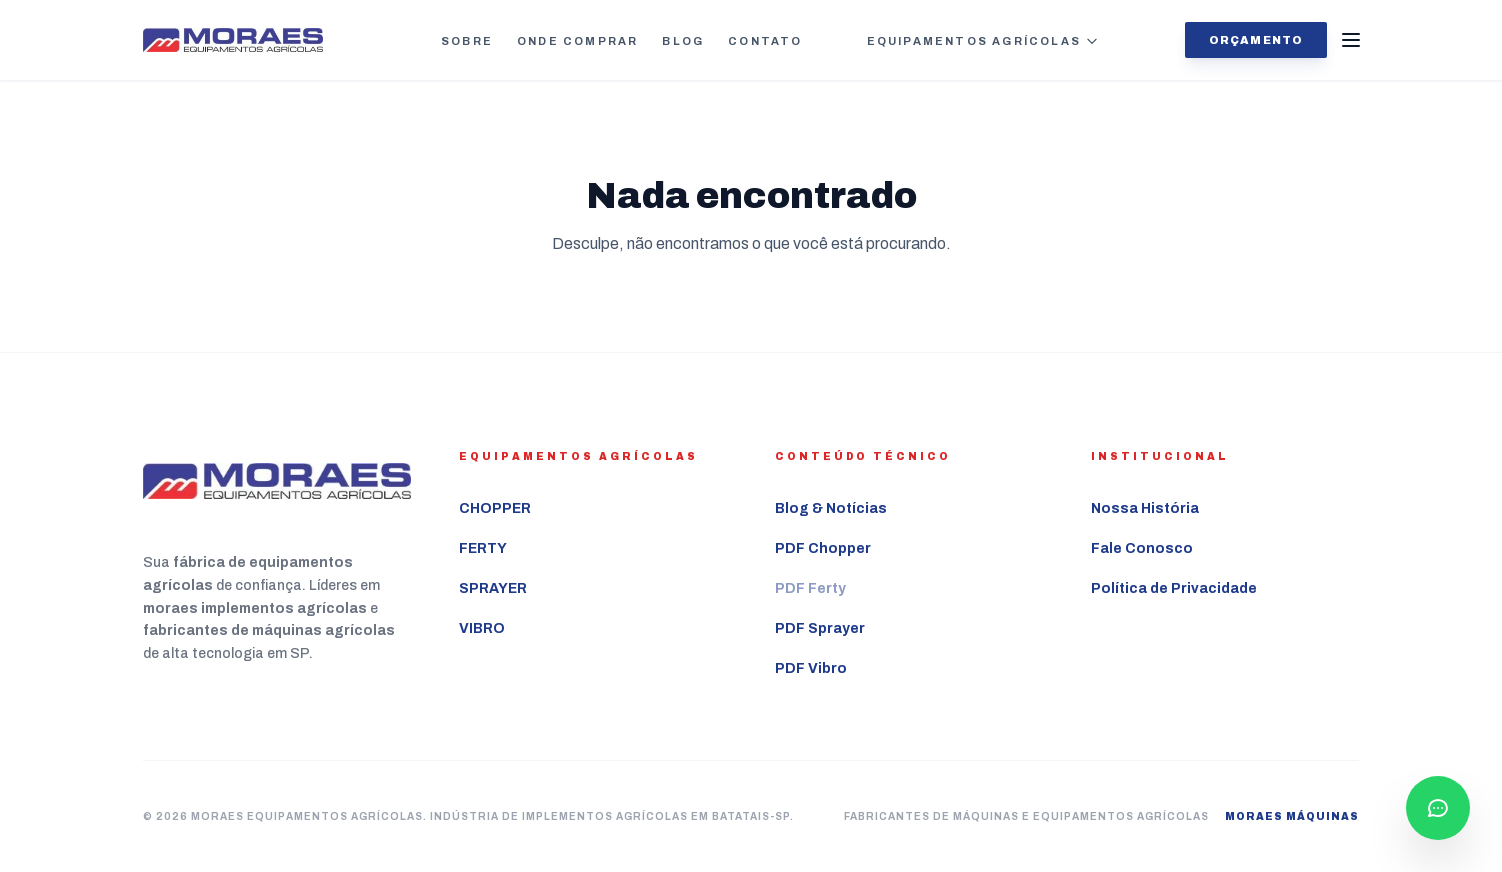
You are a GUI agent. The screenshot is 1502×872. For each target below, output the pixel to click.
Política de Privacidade (1174, 588)
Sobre (467, 41)
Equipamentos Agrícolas (983, 41)
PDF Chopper (823, 548)
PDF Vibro (811, 668)
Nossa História (1145, 508)
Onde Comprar (577, 41)
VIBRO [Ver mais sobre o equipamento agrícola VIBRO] (482, 628)
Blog (683, 41)
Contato (765, 41)
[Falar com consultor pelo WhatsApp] (1438, 808)
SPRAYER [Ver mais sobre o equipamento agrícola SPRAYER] (493, 588)
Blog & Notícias (831, 508)
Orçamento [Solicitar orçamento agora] (1256, 40)
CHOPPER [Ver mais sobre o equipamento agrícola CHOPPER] (495, 508)
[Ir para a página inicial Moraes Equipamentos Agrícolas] (233, 40)
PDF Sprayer (820, 628)
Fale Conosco (1142, 548)
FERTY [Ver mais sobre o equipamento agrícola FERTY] (483, 548)
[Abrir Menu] (1351, 40)
